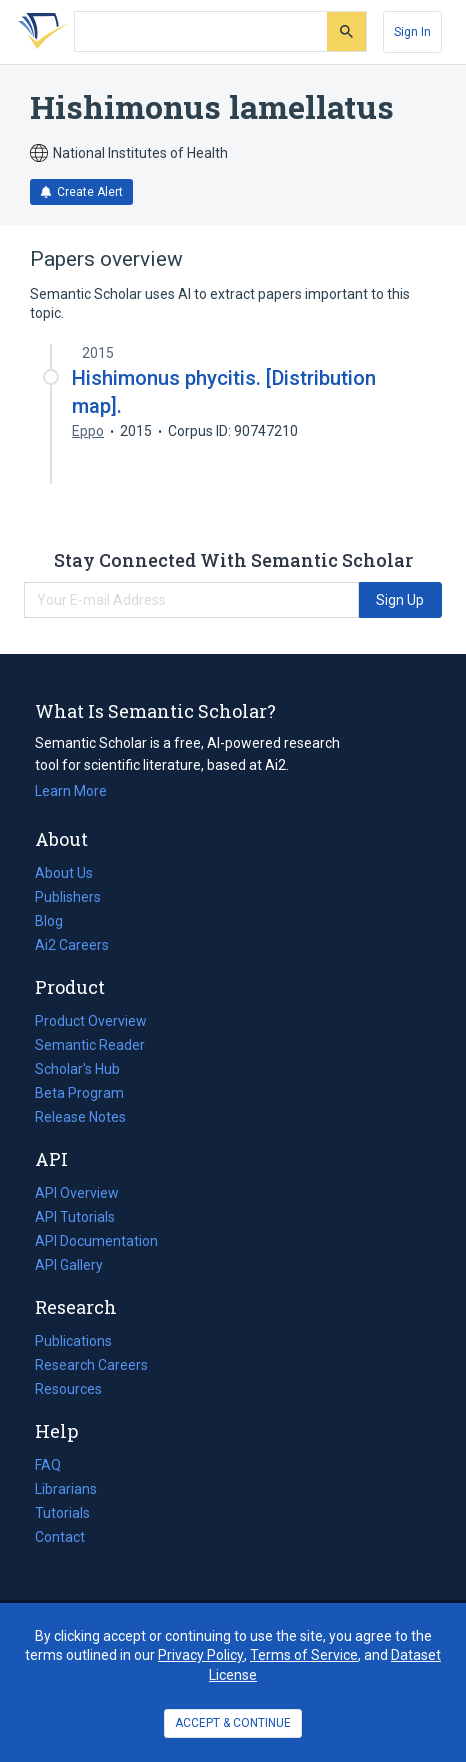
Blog (57, 921)
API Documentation (96, 1241)
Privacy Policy (201, 1655)
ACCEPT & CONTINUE (233, 1723)
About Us (64, 873)
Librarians (66, 1489)
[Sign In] (412, 32)
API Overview (77, 1193)
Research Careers (91, 1365)
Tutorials (62, 1513)
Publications (73, 1341)
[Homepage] (39, 32)
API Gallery (69, 1265)
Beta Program (79, 1093)
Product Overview (91, 1021)
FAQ (48, 1465)
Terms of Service (304, 1655)
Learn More (71, 791)
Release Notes (80, 1117)
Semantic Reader (90, 1045)
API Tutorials (75, 1217)
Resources (68, 1389)
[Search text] (201, 32)
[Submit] (346, 31)
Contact (60, 1537)
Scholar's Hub (77, 1069)
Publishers (68, 897)
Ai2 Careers (72, 945)
